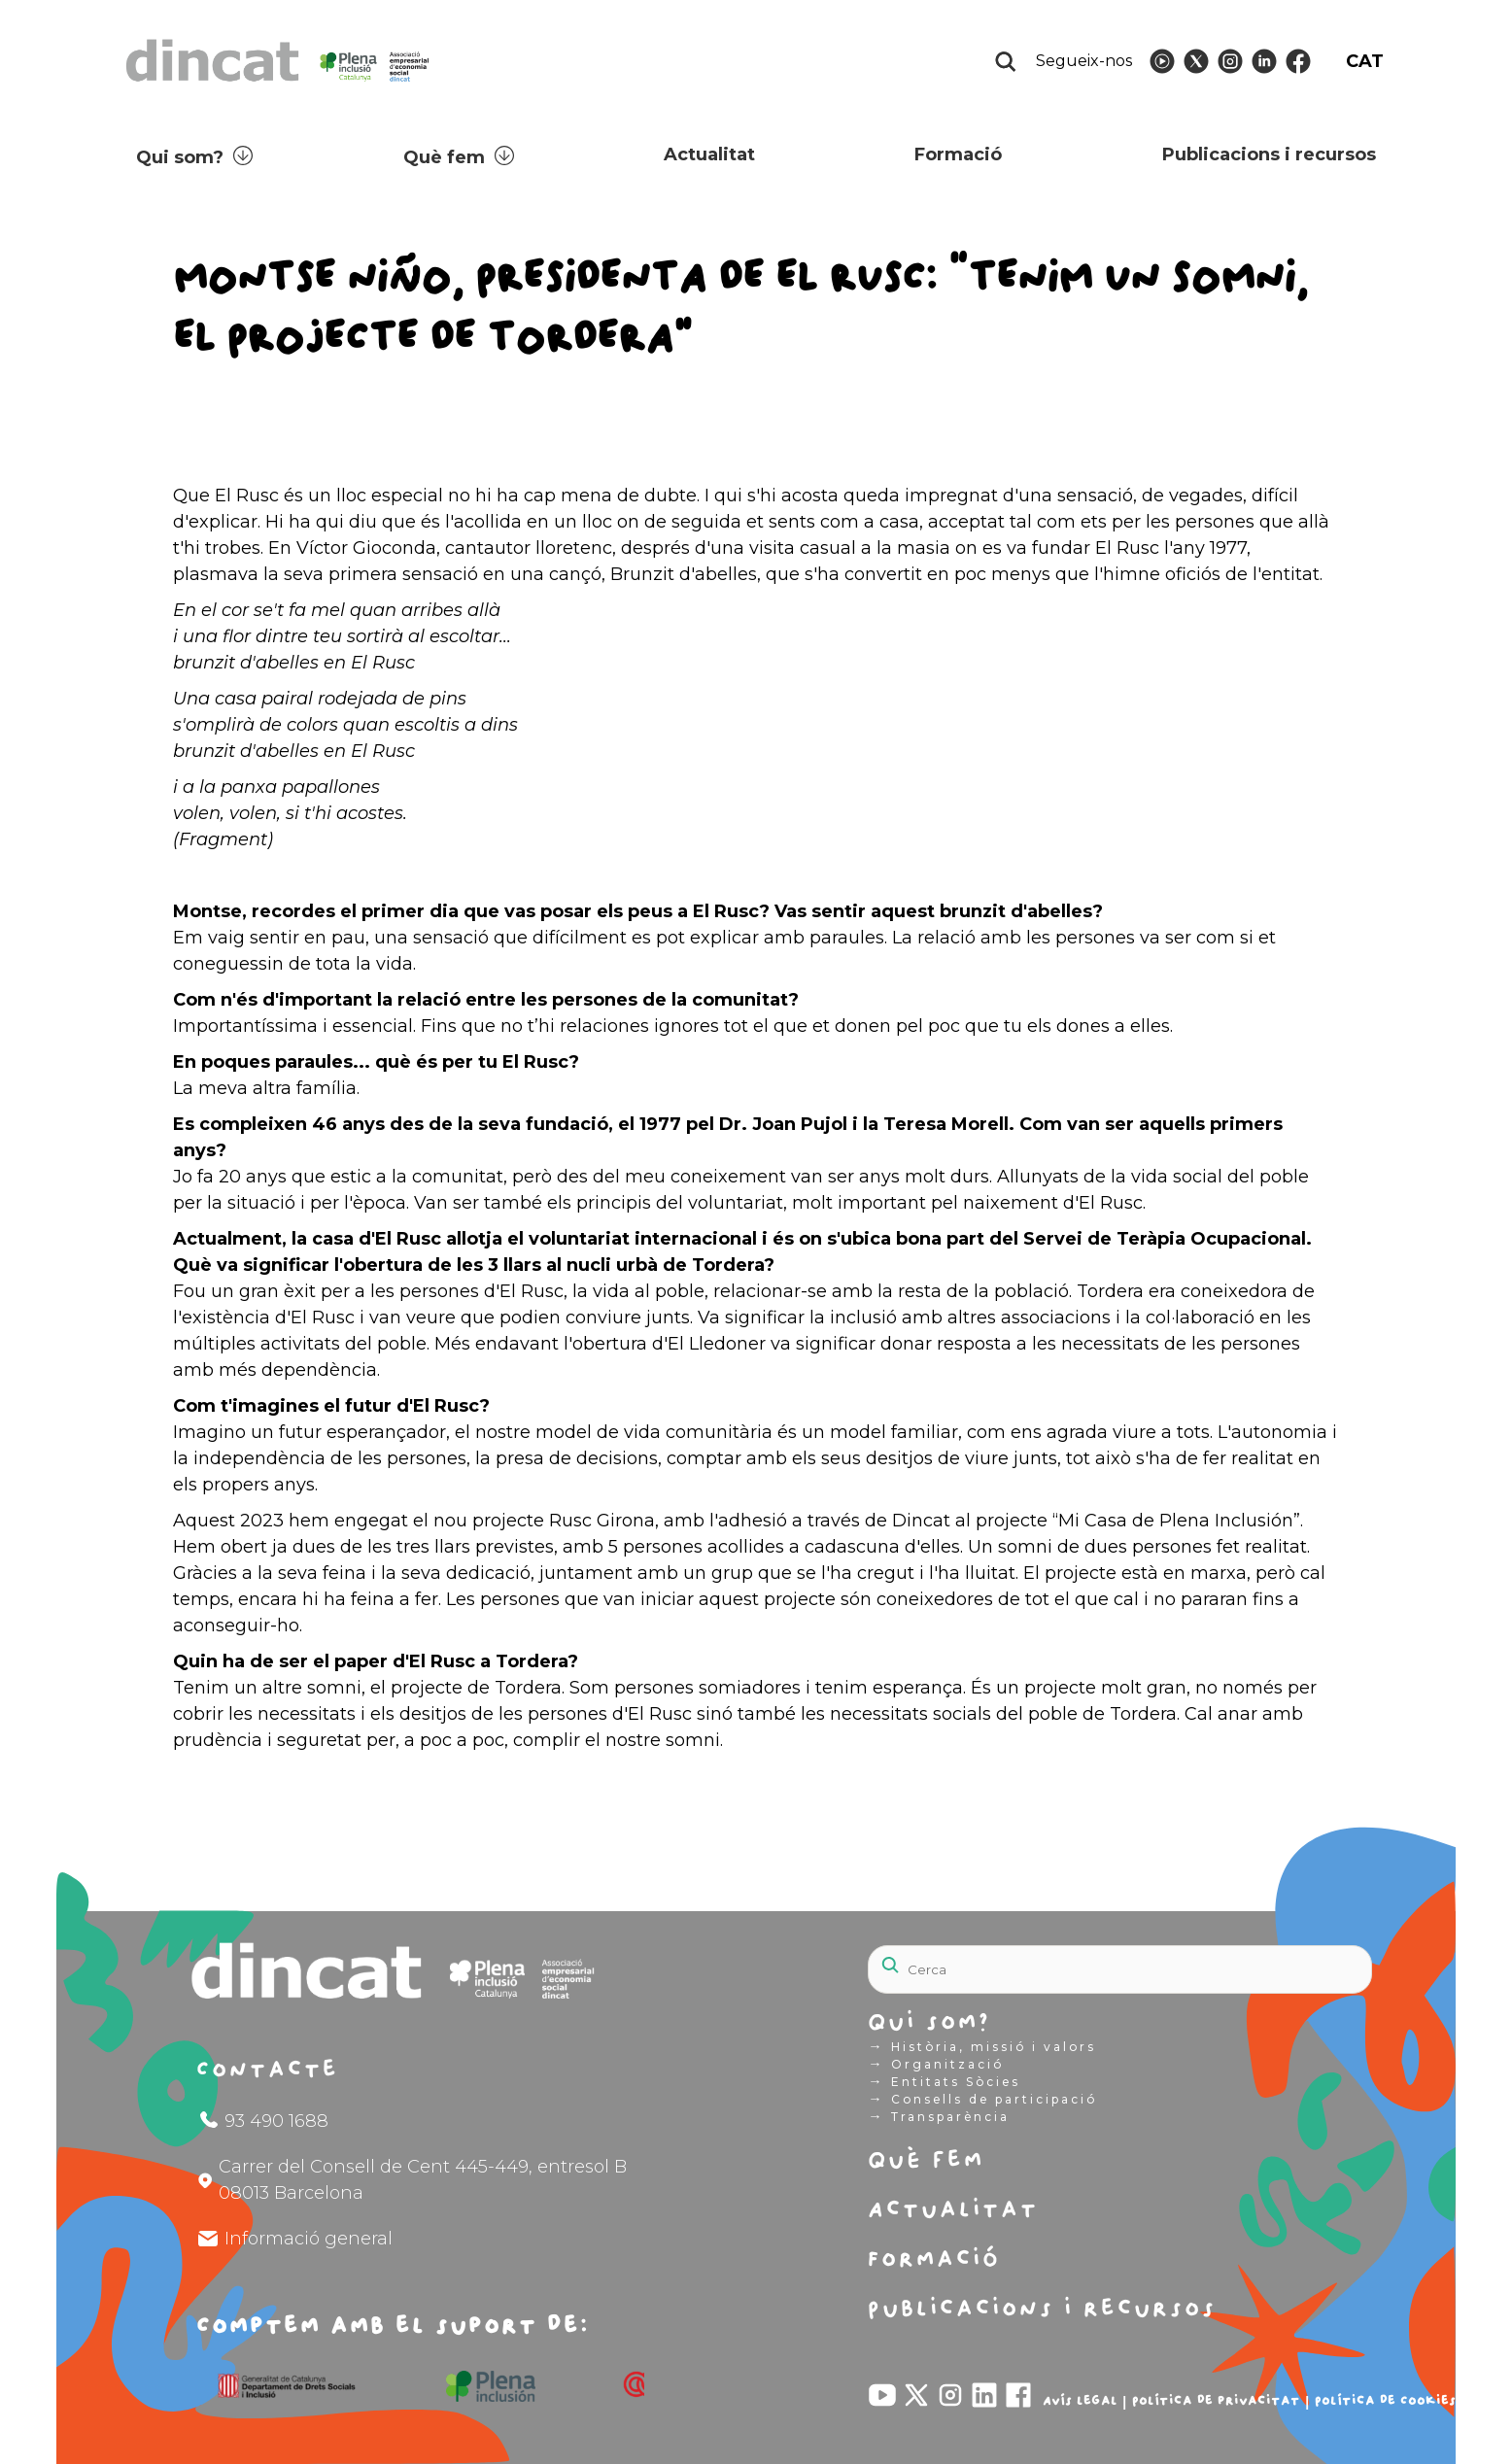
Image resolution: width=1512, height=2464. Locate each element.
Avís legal (1080, 2401)
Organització (935, 2063)
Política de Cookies (1385, 2401)
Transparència (938, 2116)
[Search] (1120, 1969)
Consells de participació (982, 2098)
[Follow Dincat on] (1162, 61)
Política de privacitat (1216, 2401)
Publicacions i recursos (1269, 154)
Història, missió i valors (981, 2046)
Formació (958, 154)
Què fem (444, 157)
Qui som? (179, 157)
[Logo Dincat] (279, 87)
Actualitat (709, 154)
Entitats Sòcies (943, 2081)
